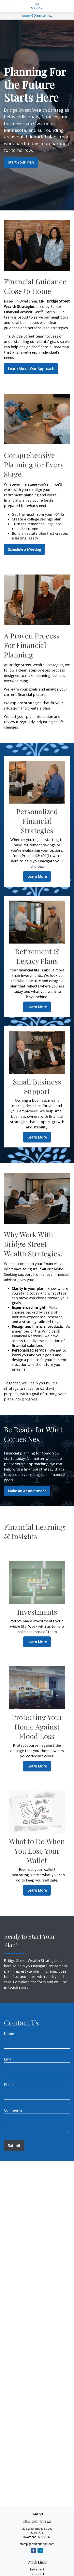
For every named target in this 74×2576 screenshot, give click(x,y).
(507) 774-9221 (41, 2521)
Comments (13, 2110)
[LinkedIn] (40, 2550)
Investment (37, 2574)
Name (9, 2033)
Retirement (37, 2569)
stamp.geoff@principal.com (37, 2544)
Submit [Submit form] (14, 2145)
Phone (9, 2084)
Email (8, 2059)
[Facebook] (33, 2550)
